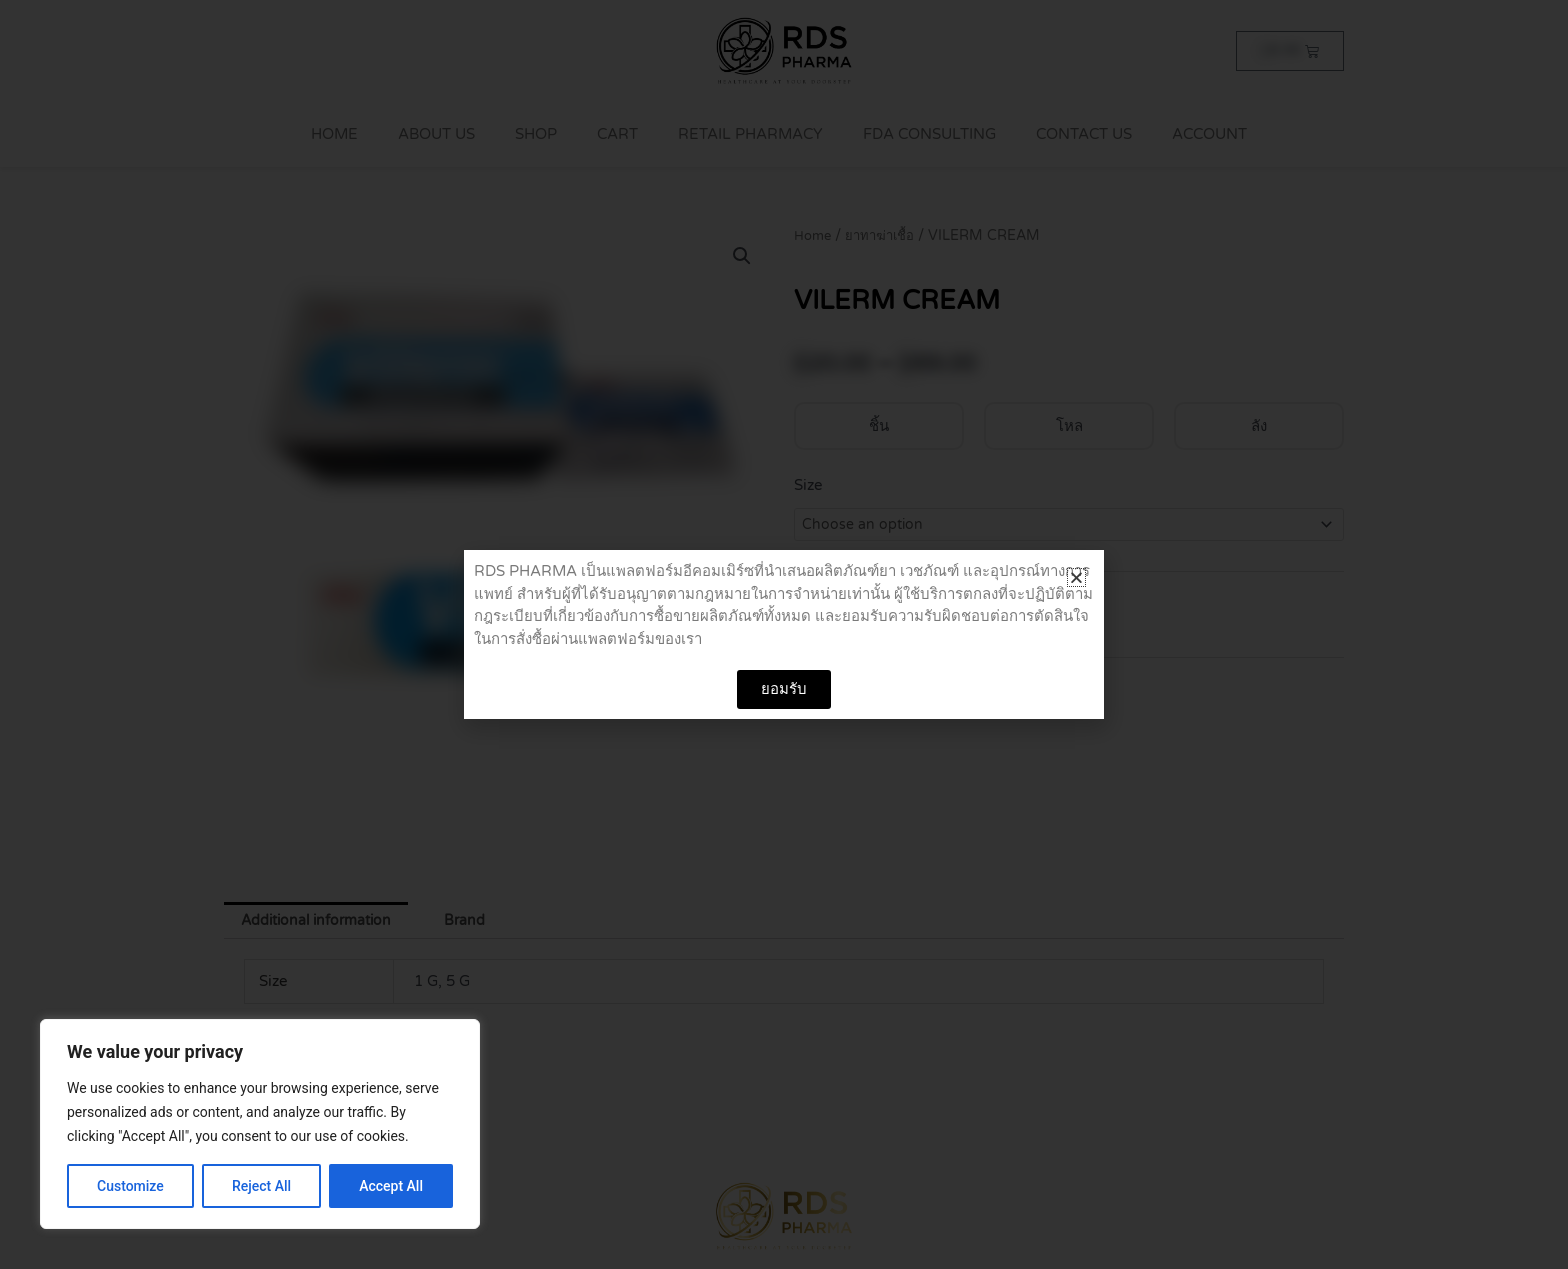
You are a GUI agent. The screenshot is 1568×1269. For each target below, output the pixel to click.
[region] (260, 1124)
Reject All (261, 1186)
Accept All (391, 1186)
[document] (784, 634)
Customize (130, 1186)
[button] (1076, 577)
